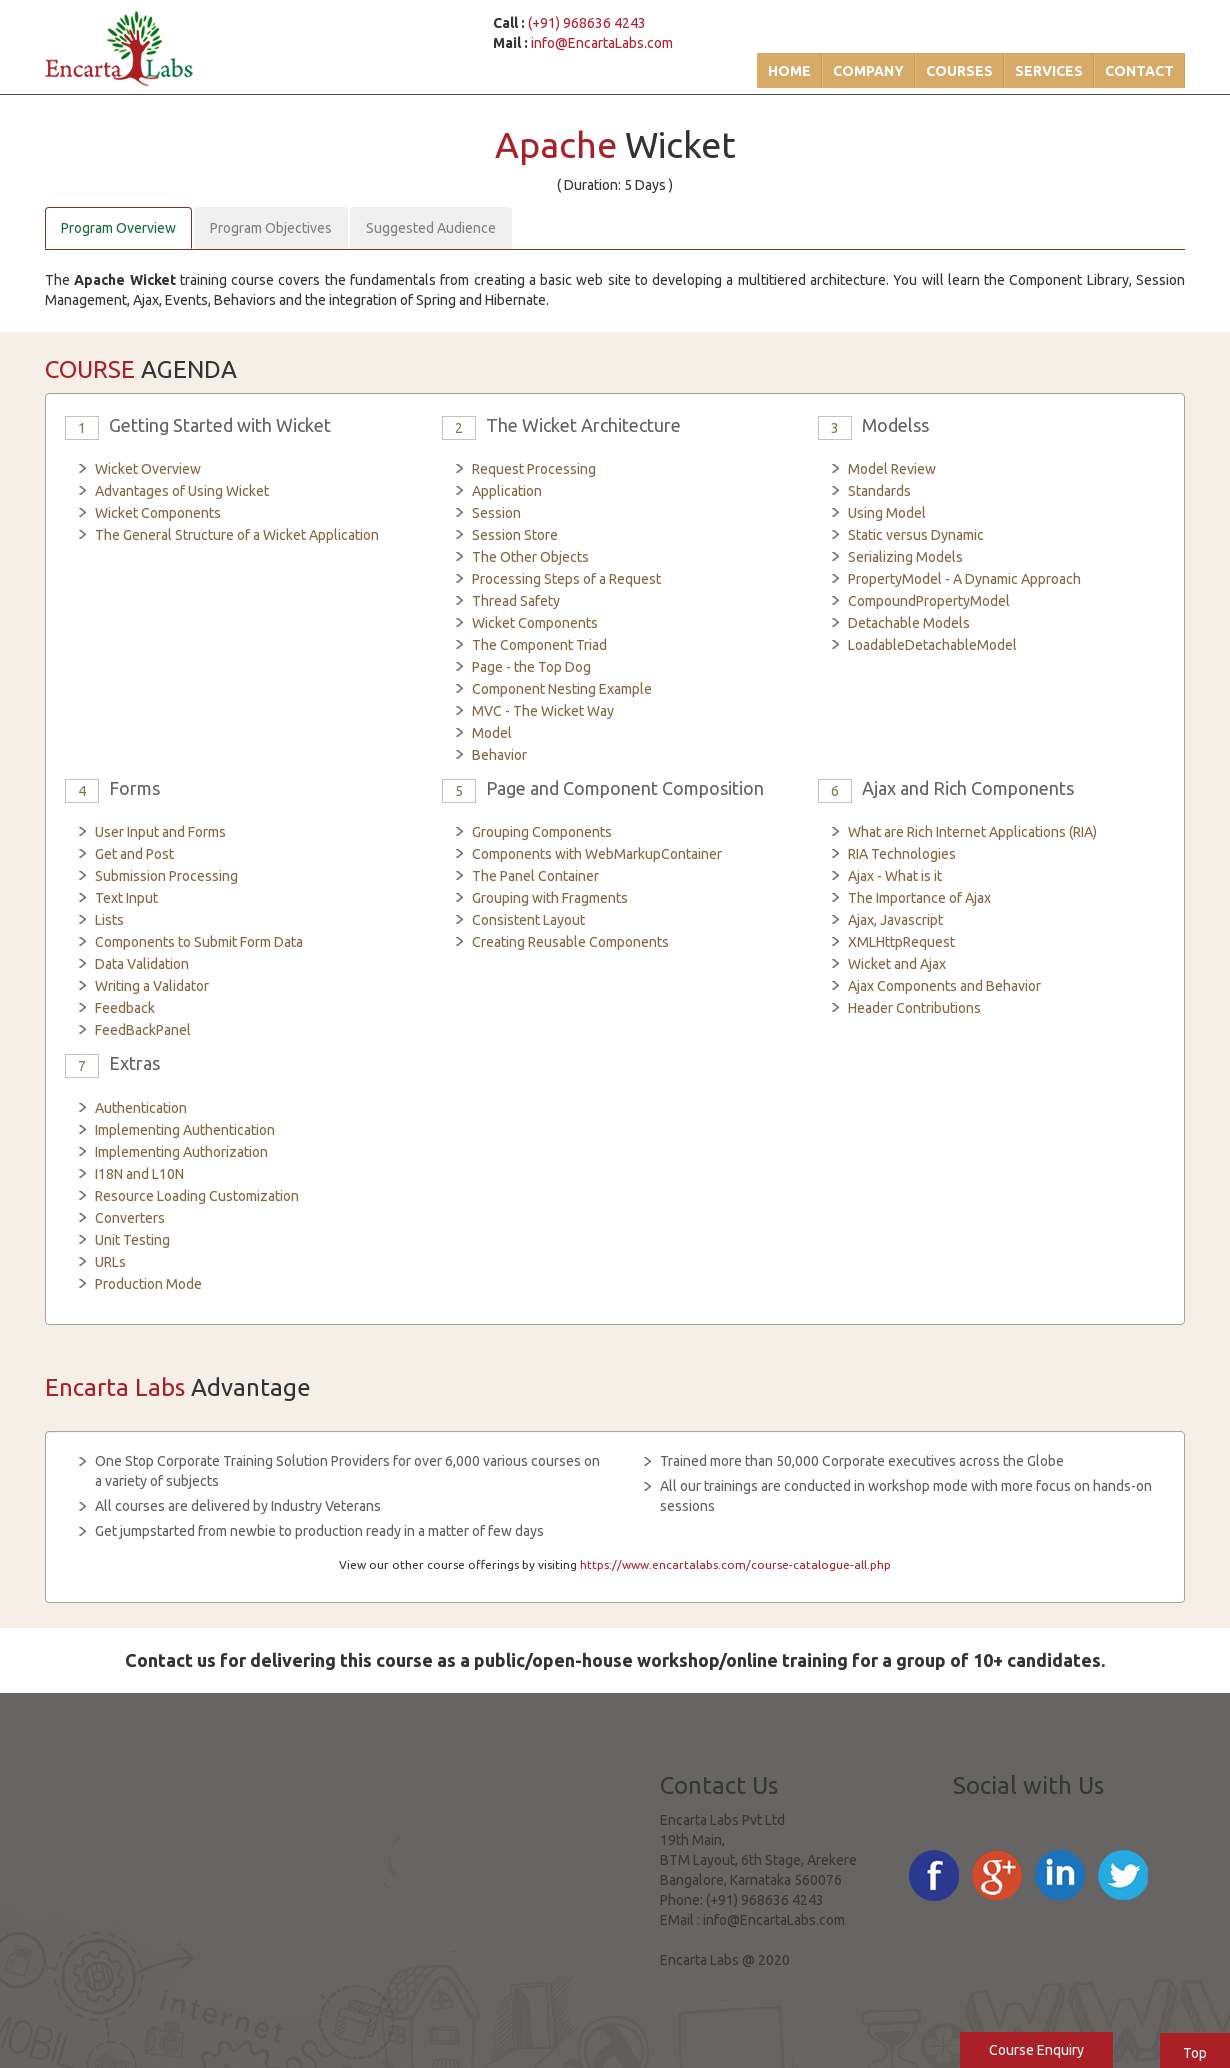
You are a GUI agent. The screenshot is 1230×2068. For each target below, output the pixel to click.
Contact (1139, 71)
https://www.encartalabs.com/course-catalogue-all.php (735, 1564)
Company (868, 71)
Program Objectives (271, 228)
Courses (959, 71)
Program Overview (118, 228)
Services (1049, 71)
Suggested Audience (431, 228)
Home (789, 71)
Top (1195, 2053)
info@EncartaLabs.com (602, 43)
